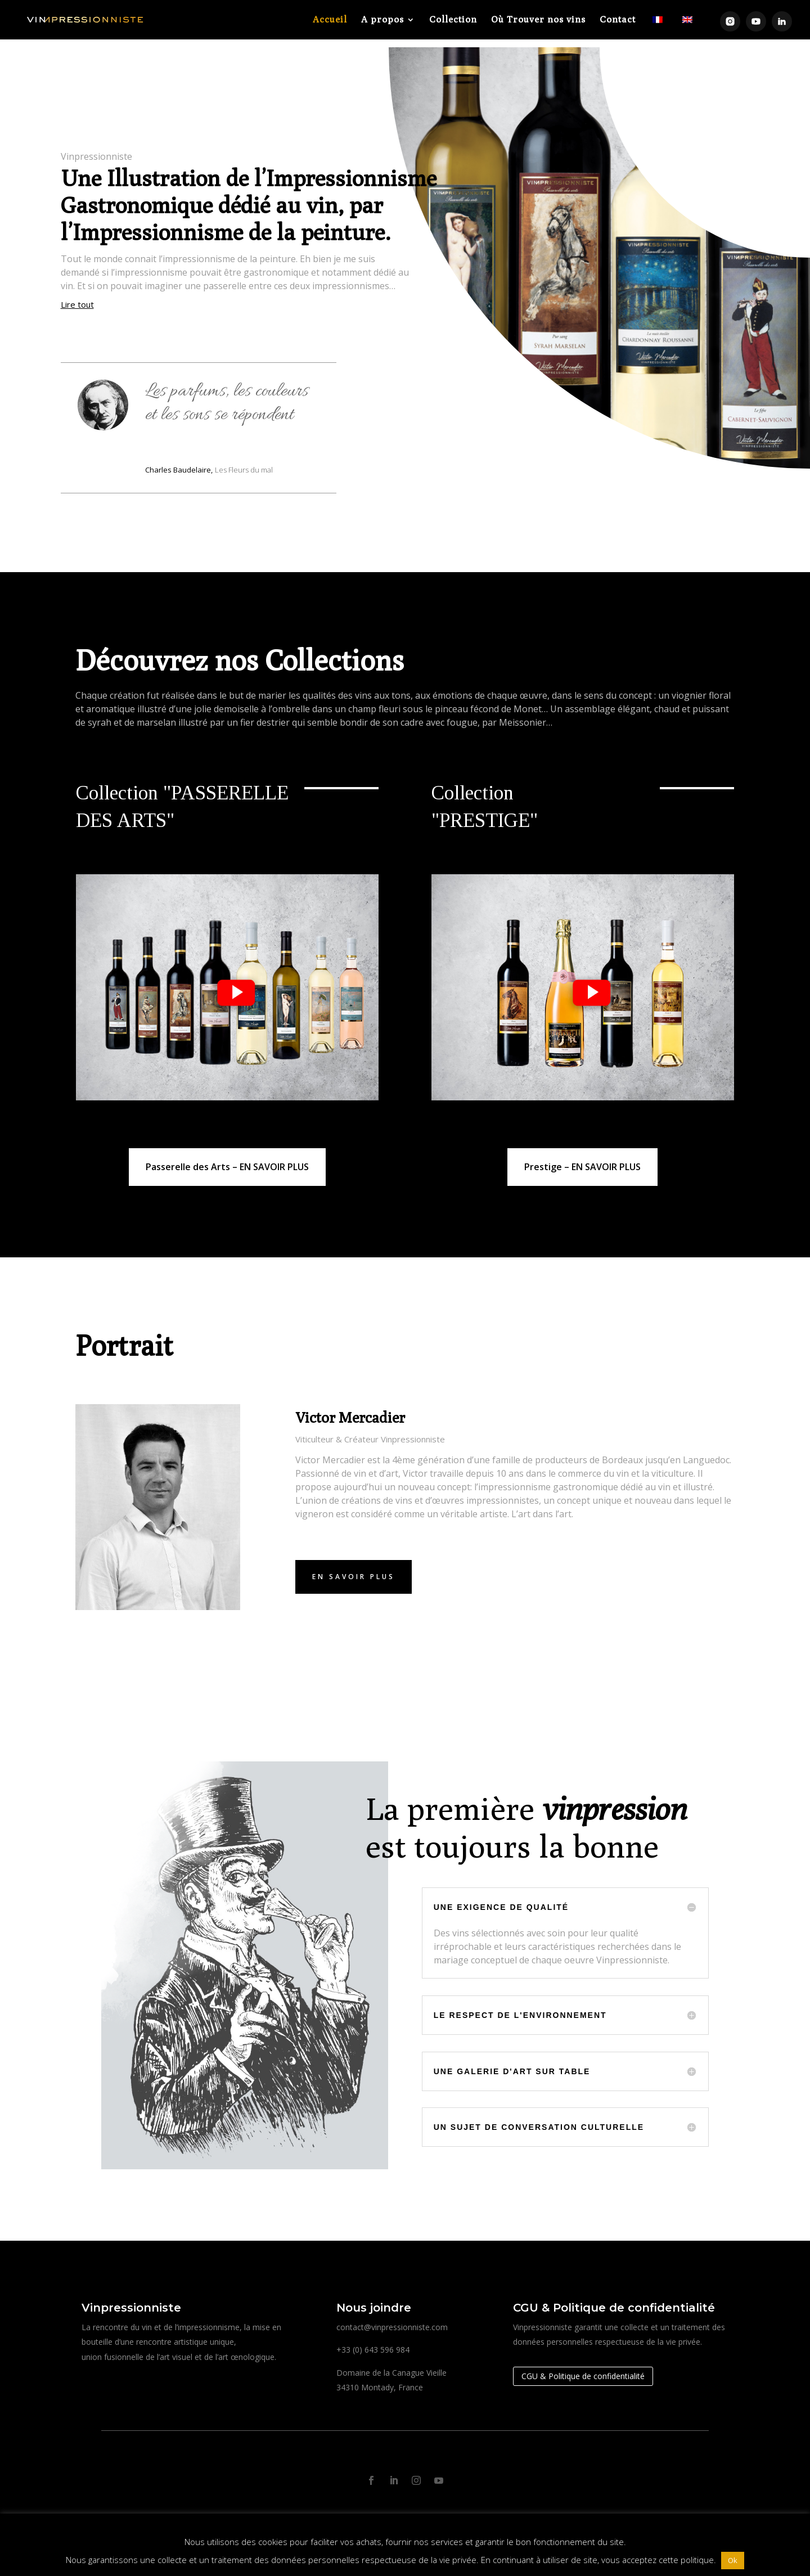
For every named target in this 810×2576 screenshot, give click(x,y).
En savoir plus (353, 1569)
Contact (618, 20)
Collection (453, 20)
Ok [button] (732, 2560)
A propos (382, 20)
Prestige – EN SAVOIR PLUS (582, 1159)
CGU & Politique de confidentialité (583, 2368)
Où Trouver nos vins (538, 20)
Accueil (330, 20)
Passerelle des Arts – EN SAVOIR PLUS (227, 1159)
